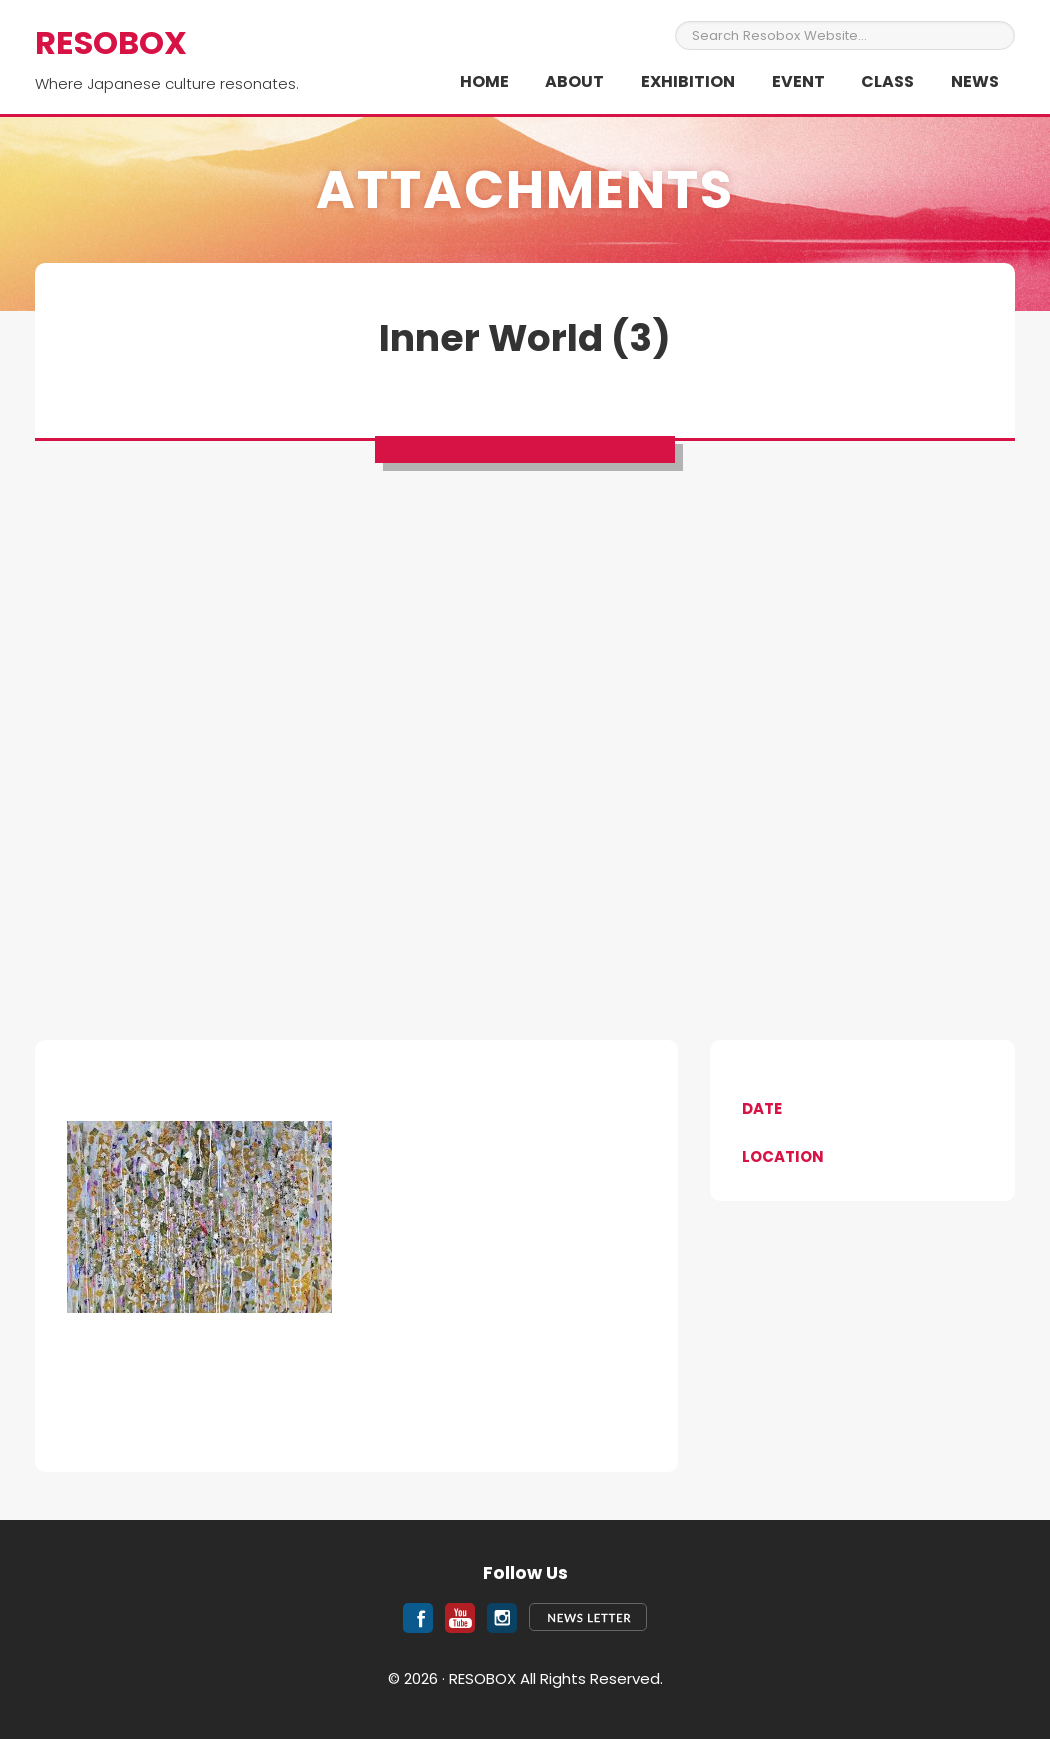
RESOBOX (111, 42)
